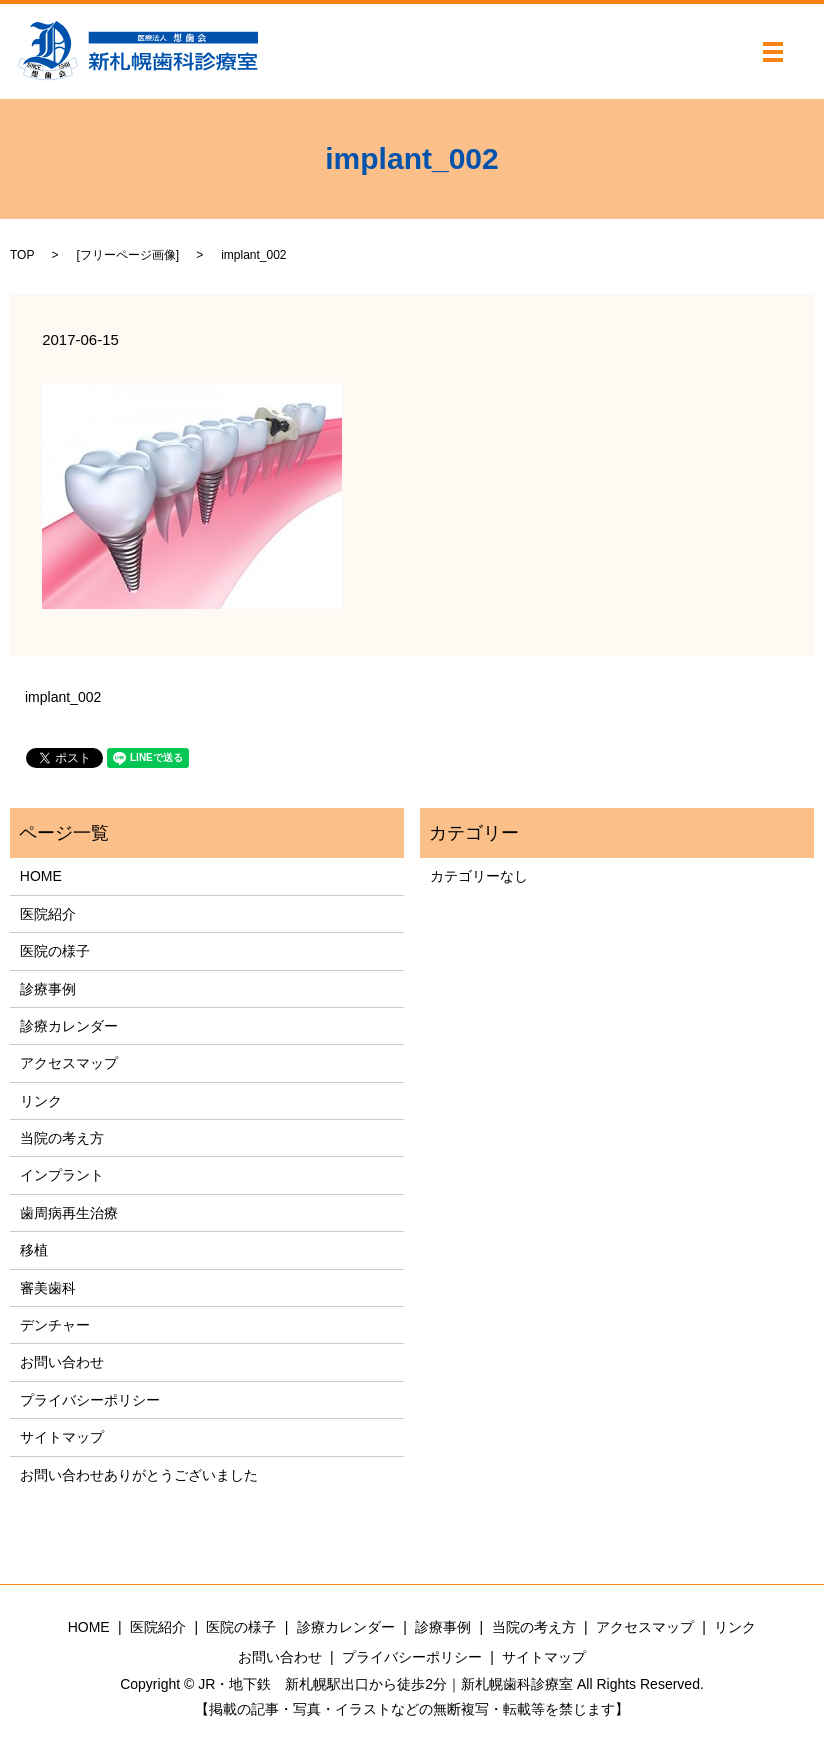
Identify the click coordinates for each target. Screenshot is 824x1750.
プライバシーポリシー (90, 1400)
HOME (41, 876)
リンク (41, 1101)
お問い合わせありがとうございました (139, 1475)
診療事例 (48, 989)
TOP (22, 255)
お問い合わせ (62, 1362)
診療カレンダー (69, 1026)
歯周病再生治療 (69, 1213)
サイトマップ (62, 1437)
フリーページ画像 (128, 255)
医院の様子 (55, 951)
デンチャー (55, 1325)
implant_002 (63, 697)
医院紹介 (48, 914)
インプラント (62, 1175)
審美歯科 (48, 1288)
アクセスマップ (69, 1063)
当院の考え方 (62, 1138)
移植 (34, 1250)
